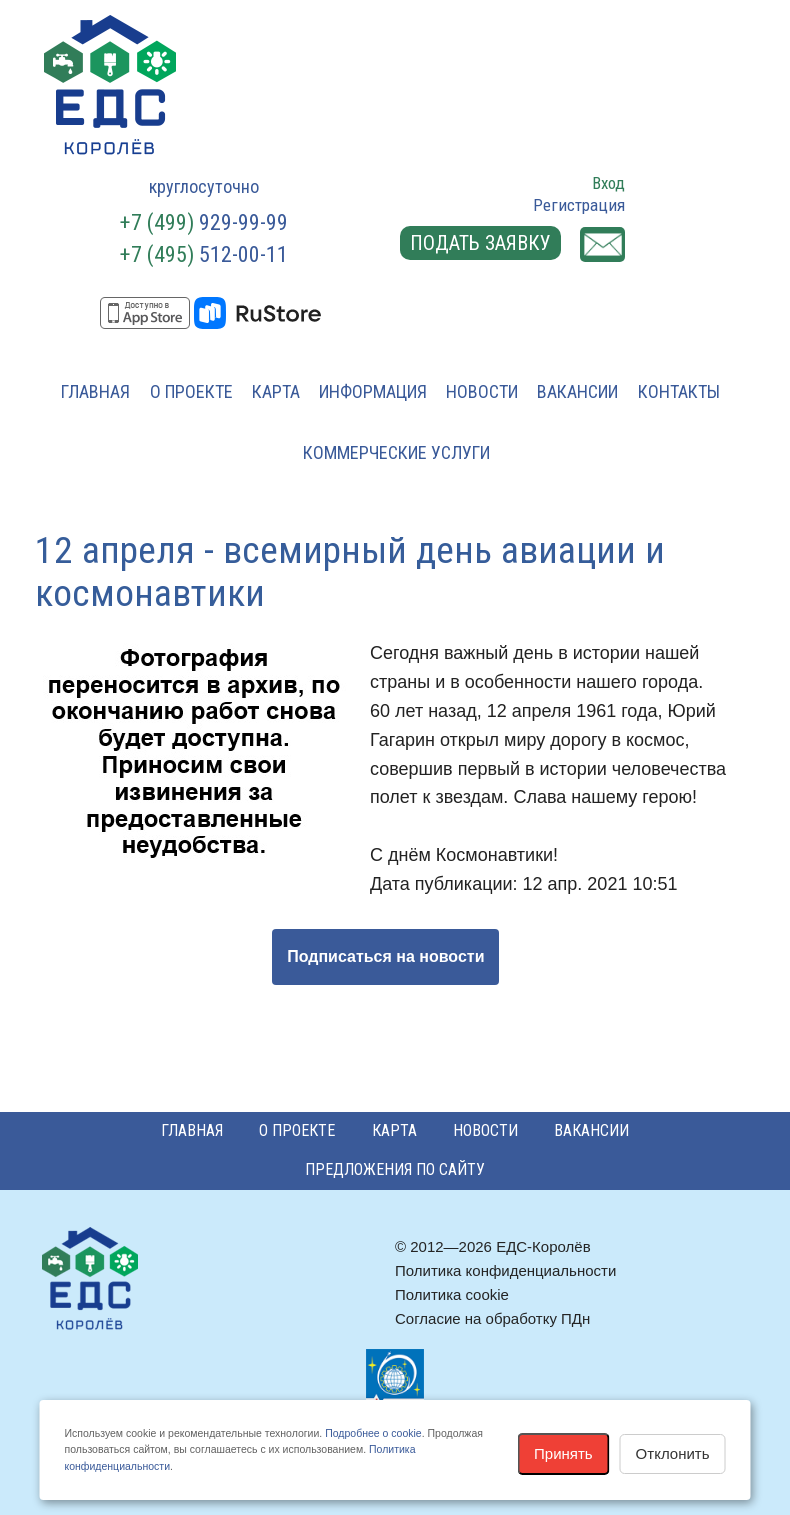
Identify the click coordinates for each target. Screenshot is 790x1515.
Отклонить (673, 1453)
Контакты (679, 391)
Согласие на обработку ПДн (492, 1318)
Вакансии (577, 391)
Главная (95, 391)
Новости (482, 391)
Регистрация (579, 205)
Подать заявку (480, 243)
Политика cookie (452, 1294)
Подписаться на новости (385, 956)
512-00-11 (204, 254)
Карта (276, 391)
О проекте (191, 391)
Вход (608, 183)
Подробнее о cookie (373, 1433)
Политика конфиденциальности (505, 1270)
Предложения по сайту (395, 1169)
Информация (373, 391)
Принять (563, 1453)
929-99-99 (204, 222)
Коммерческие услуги (396, 452)
